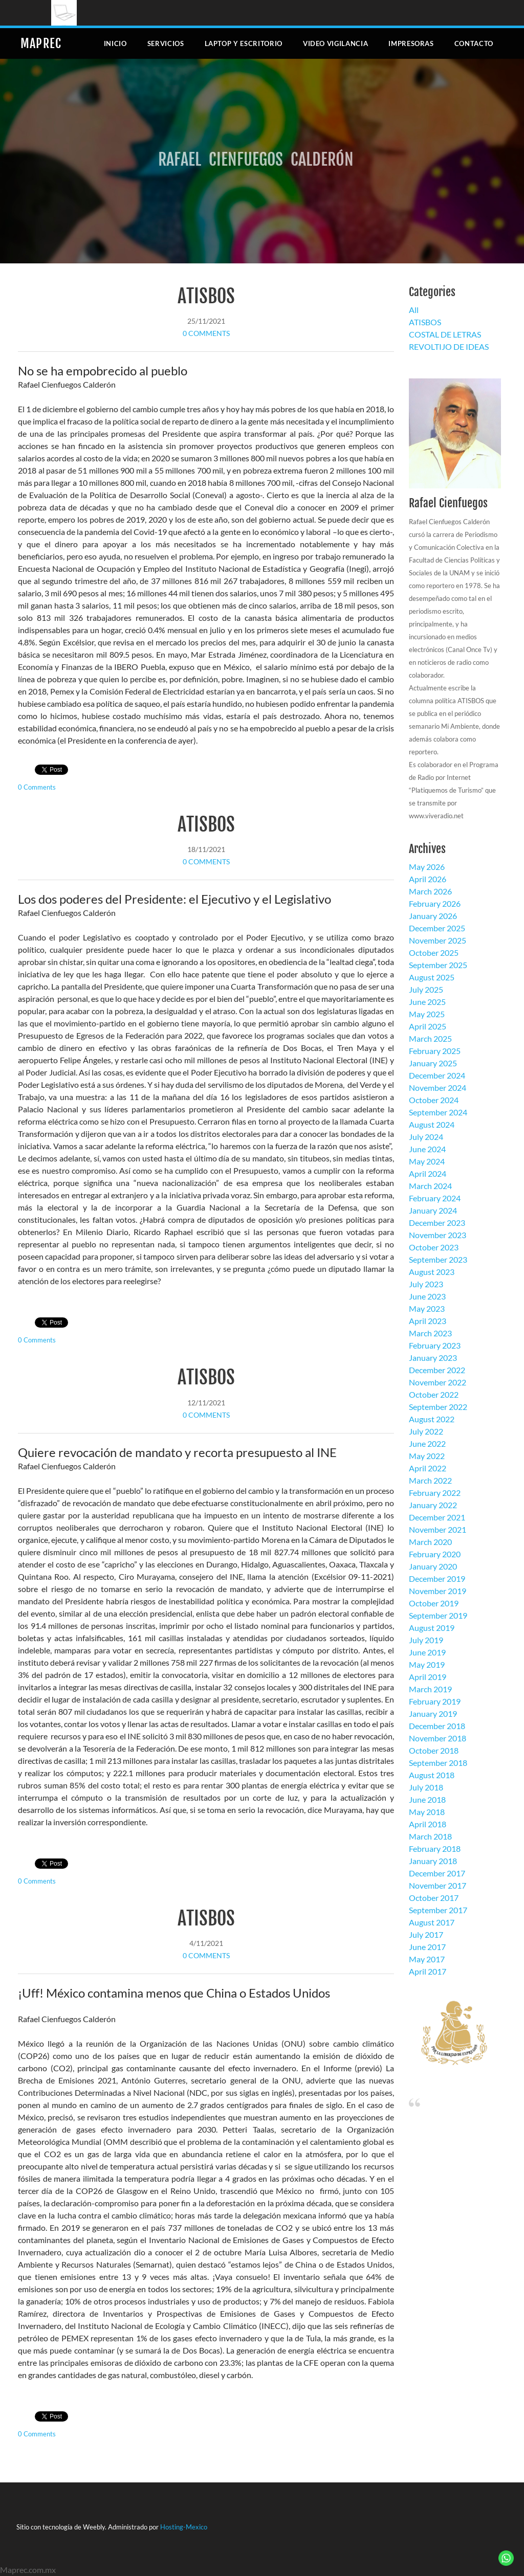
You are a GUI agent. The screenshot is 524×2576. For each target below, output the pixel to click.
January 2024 (433, 1210)
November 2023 (437, 1235)
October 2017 (433, 1897)
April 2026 (427, 879)
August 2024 (431, 1124)
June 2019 (427, 1652)
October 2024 (433, 1100)
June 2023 (427, 1296)
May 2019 (427, 1664)
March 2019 (430, 1689)
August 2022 (431, 1419)
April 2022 (427, 1468)
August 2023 (431, 1271)
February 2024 (435, 1198)
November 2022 (437, 1382)
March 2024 (430, 1186)
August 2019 (431, 1627)
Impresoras (411, 43)
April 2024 (427, 1173)
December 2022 (437, 1370)
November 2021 (437, 1529)
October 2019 (433, 1603)
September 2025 (438, 965)
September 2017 (438, 1910)
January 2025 (433, 1063)
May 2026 (427, 866)
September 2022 (438, 1407)
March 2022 (430, 1480)
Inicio (115, 43)
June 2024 (427, 1149)
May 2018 (427, 1812)
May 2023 (427, 1308)
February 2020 (435, 1554)
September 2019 (438, 1615)
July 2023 (426, 1284)
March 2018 (430, 1836)
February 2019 (435, 1701)
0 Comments (206, 333)
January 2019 (433, 1713)
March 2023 (430, 1333)
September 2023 (438, 1259)
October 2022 (433, 1394)
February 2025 (435, 1051)
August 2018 (431, 1775)
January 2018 (433, 1861)
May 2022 (427, 1456)
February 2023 (435, 1345)
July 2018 (426, 1787)
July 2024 (426, 1136)
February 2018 (435, 1848)
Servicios (165, 43)
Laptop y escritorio (243, 43)
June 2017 (427, 1947)
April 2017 (427, 1971)
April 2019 (427, 1677)
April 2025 (427, 1026)
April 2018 (427, 1824)
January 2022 (433, 1505)
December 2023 (437, 1222)
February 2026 (435, 903)
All (414, 310)
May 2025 (427, 1014)
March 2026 (430, 891)
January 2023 (433, 1357)
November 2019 (437, 1591)
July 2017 (426, 1934)
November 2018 (437, 1738)
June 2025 (427, 1001)
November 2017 (437, 1885)
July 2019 (426, 1640)
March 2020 (430, 1542)
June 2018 (427, 1799)
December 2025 (437, 928)
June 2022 (427, 1443)
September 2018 (438, 1762)
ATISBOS (206, 296)
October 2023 (433, 1247)
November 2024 (437, 1087)
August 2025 (431, 977)
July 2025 (426, 989)
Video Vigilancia (335, 43)
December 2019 (437, 1578)
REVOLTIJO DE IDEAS (449, 346)
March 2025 (430, 1038)
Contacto (473, 43)
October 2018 (433, 1750)
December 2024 (437, 1075)
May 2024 (427, 1161)
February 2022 (435, 1492)
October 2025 (433, 952)
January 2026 (433, 916)
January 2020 (433, 1566)
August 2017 (431, 1922)
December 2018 (437, 1726)
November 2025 (437, 940)
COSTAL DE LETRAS (445, 334)
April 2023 (427, 1321)
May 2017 (427, 1959)
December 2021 (437, 1517)
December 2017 (437, 1873)
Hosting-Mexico (183, 2527)
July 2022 (426, 1431)
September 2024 (438, 1112)
